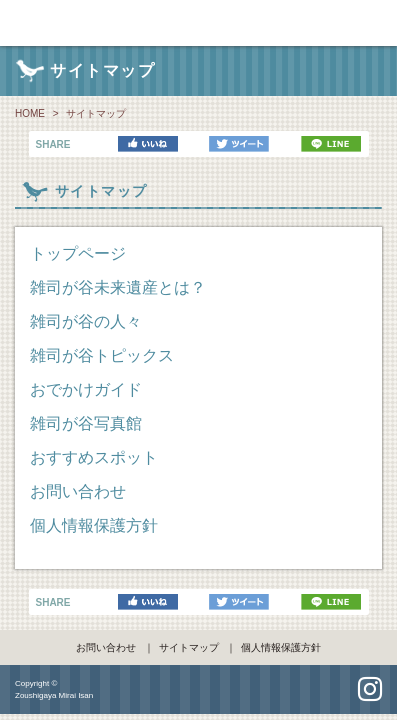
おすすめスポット (94, 457)
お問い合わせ (78, 491)
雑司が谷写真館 (86, 423)
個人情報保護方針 (94, 525)
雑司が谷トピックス (102, 355)
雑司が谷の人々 (86, 321)
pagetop (199, 690)
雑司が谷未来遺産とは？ (118, 287)
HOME (30, 113)
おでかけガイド (86, 389)
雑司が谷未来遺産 (198, 22)
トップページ (78, 253)
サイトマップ (189, 647)
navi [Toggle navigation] (377, 22)
